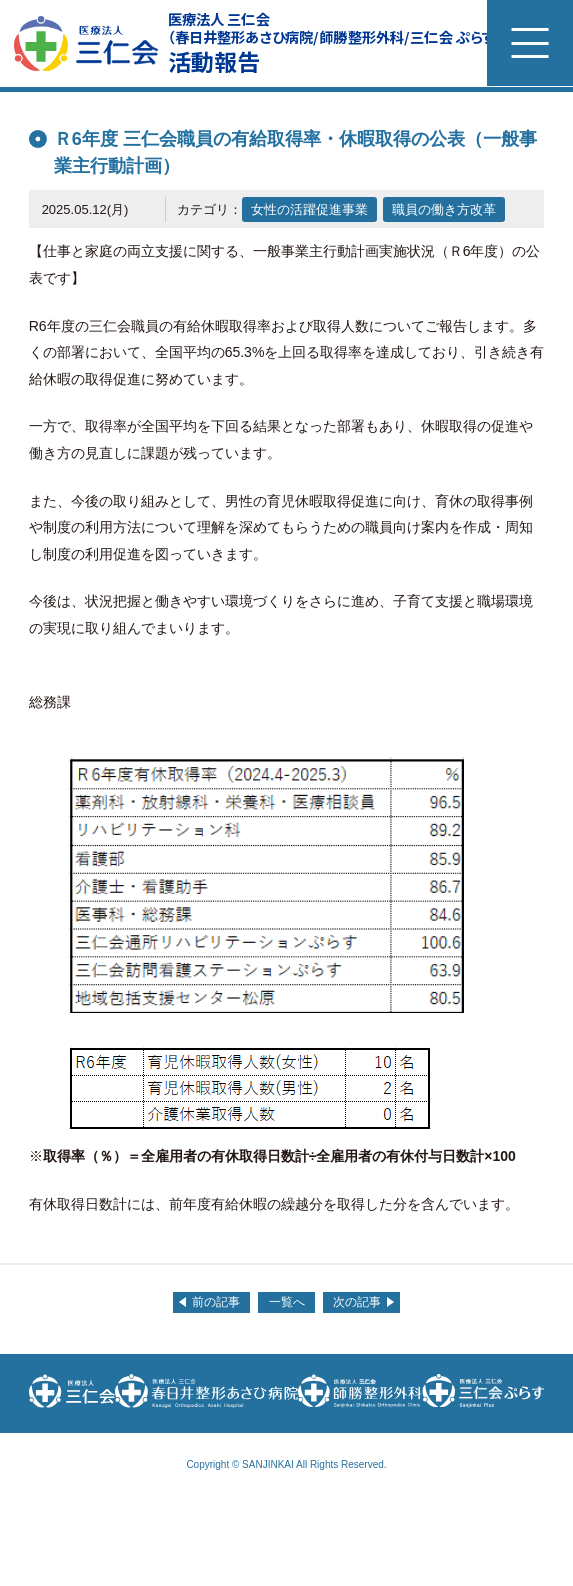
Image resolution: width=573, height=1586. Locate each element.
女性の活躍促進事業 (309, 209)
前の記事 (216, 1302)
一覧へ (287, 1302)
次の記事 (357, 1302)
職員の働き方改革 (444, 209)
